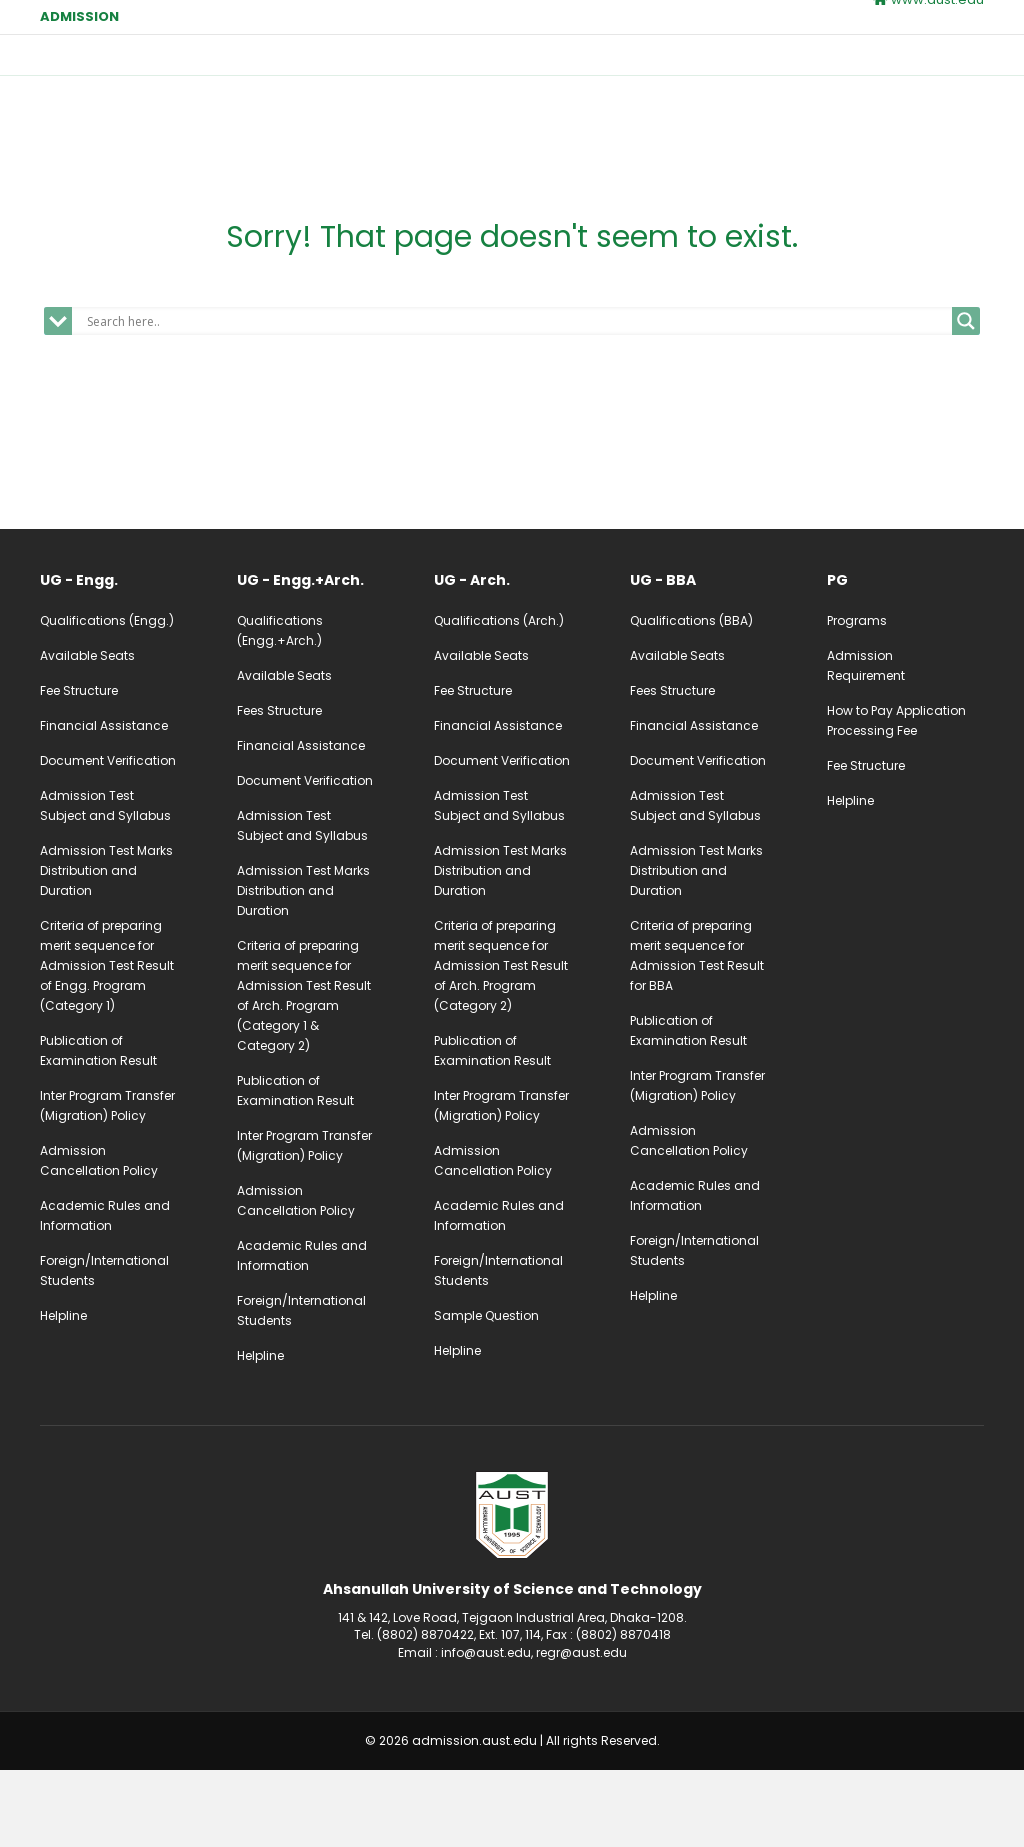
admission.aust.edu (474, 1818)
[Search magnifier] (966, 399)
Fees (832, 67)
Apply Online (521, 116)
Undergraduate (499, 67)
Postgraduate (632, 67)
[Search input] (517, 399)
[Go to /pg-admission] (905, 658)
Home (403, 67)
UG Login (646, 116)
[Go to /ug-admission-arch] (512, 658)
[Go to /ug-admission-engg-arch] (315, 658)
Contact (411, 114)
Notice (910, 67)
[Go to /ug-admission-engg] (118, 658)
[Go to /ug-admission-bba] (708, 658)
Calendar (746, 67)
